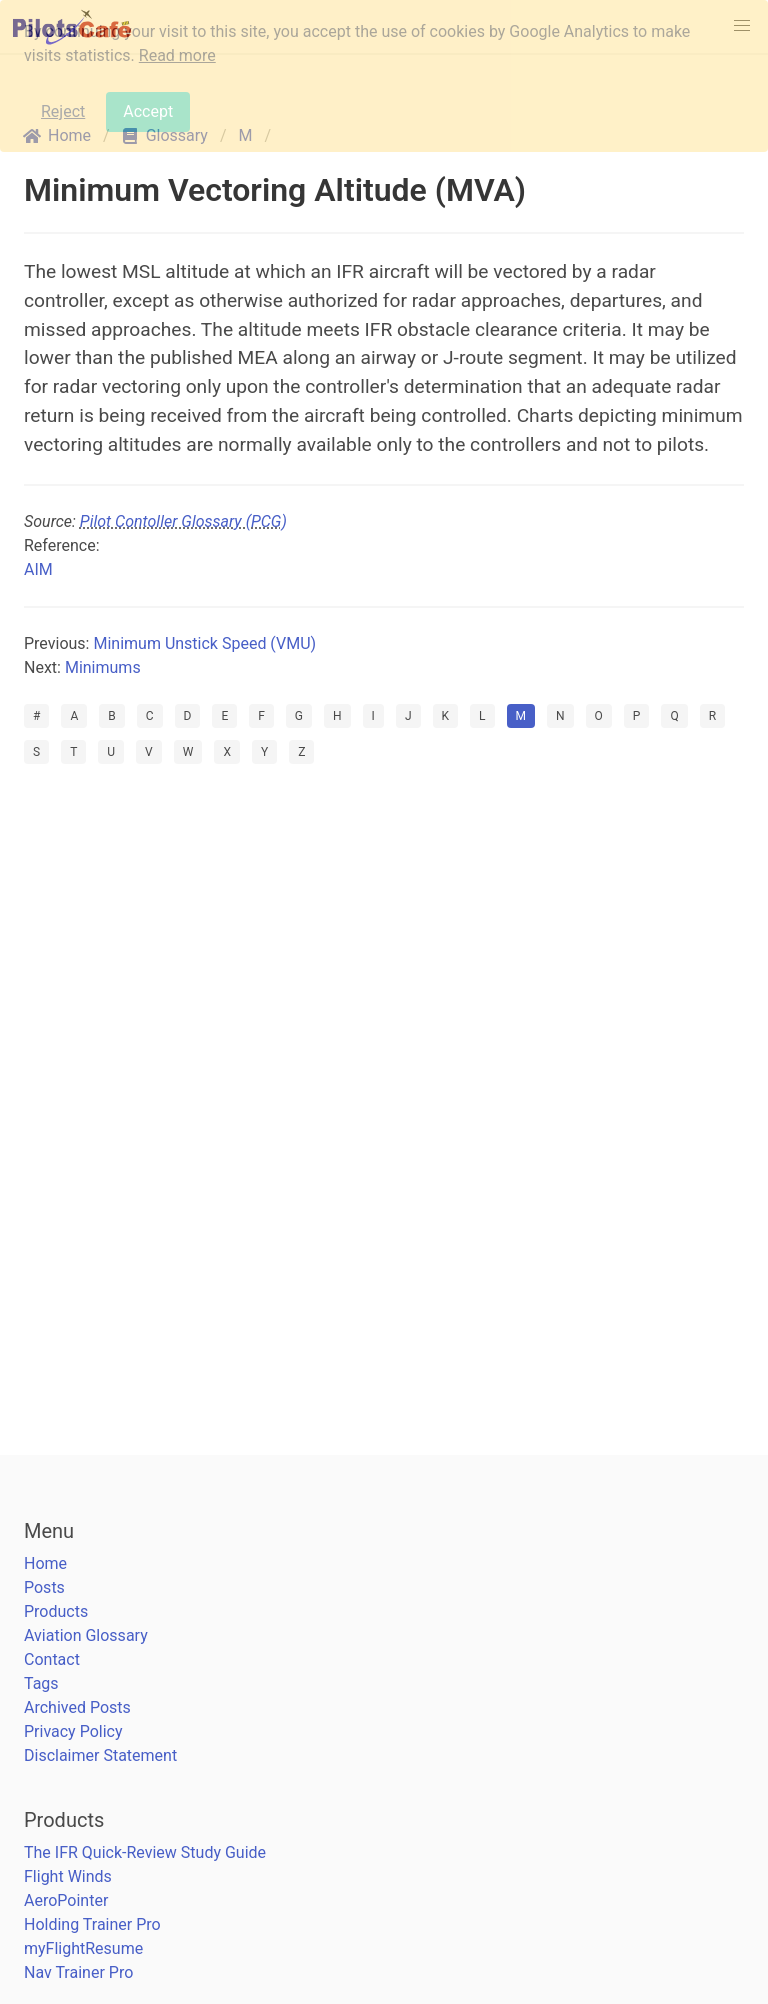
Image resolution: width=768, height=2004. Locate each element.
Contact (52, 1659)
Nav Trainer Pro (78, 1972)
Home (45, 1563)
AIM (38, 569)
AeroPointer (66, 1900)
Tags (41, 1683)
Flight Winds (68, 1876)
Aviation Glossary (86, 1635)
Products (56, 1611)
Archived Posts (77, 1707)
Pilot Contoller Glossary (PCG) (183, 521)
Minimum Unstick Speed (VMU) (204, 643)
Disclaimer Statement (100, 1755)
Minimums (103, 667)
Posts (44, 1587)
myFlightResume (83, 1948)
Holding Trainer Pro (92, 1924)
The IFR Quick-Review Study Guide (145, 1852)
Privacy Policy (73, 1731)
